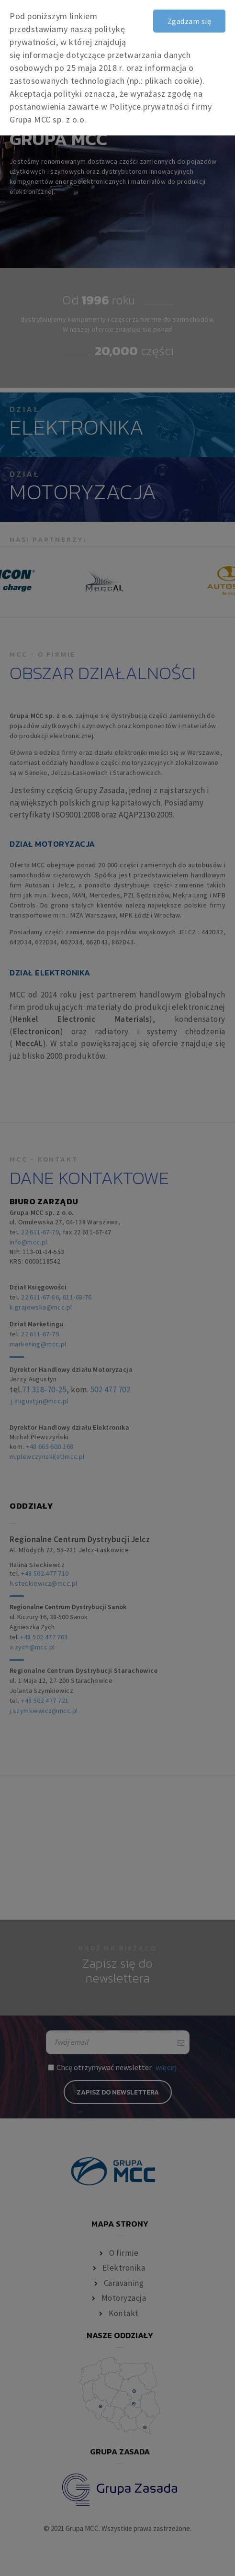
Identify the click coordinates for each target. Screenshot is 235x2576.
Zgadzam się (189, 21)
